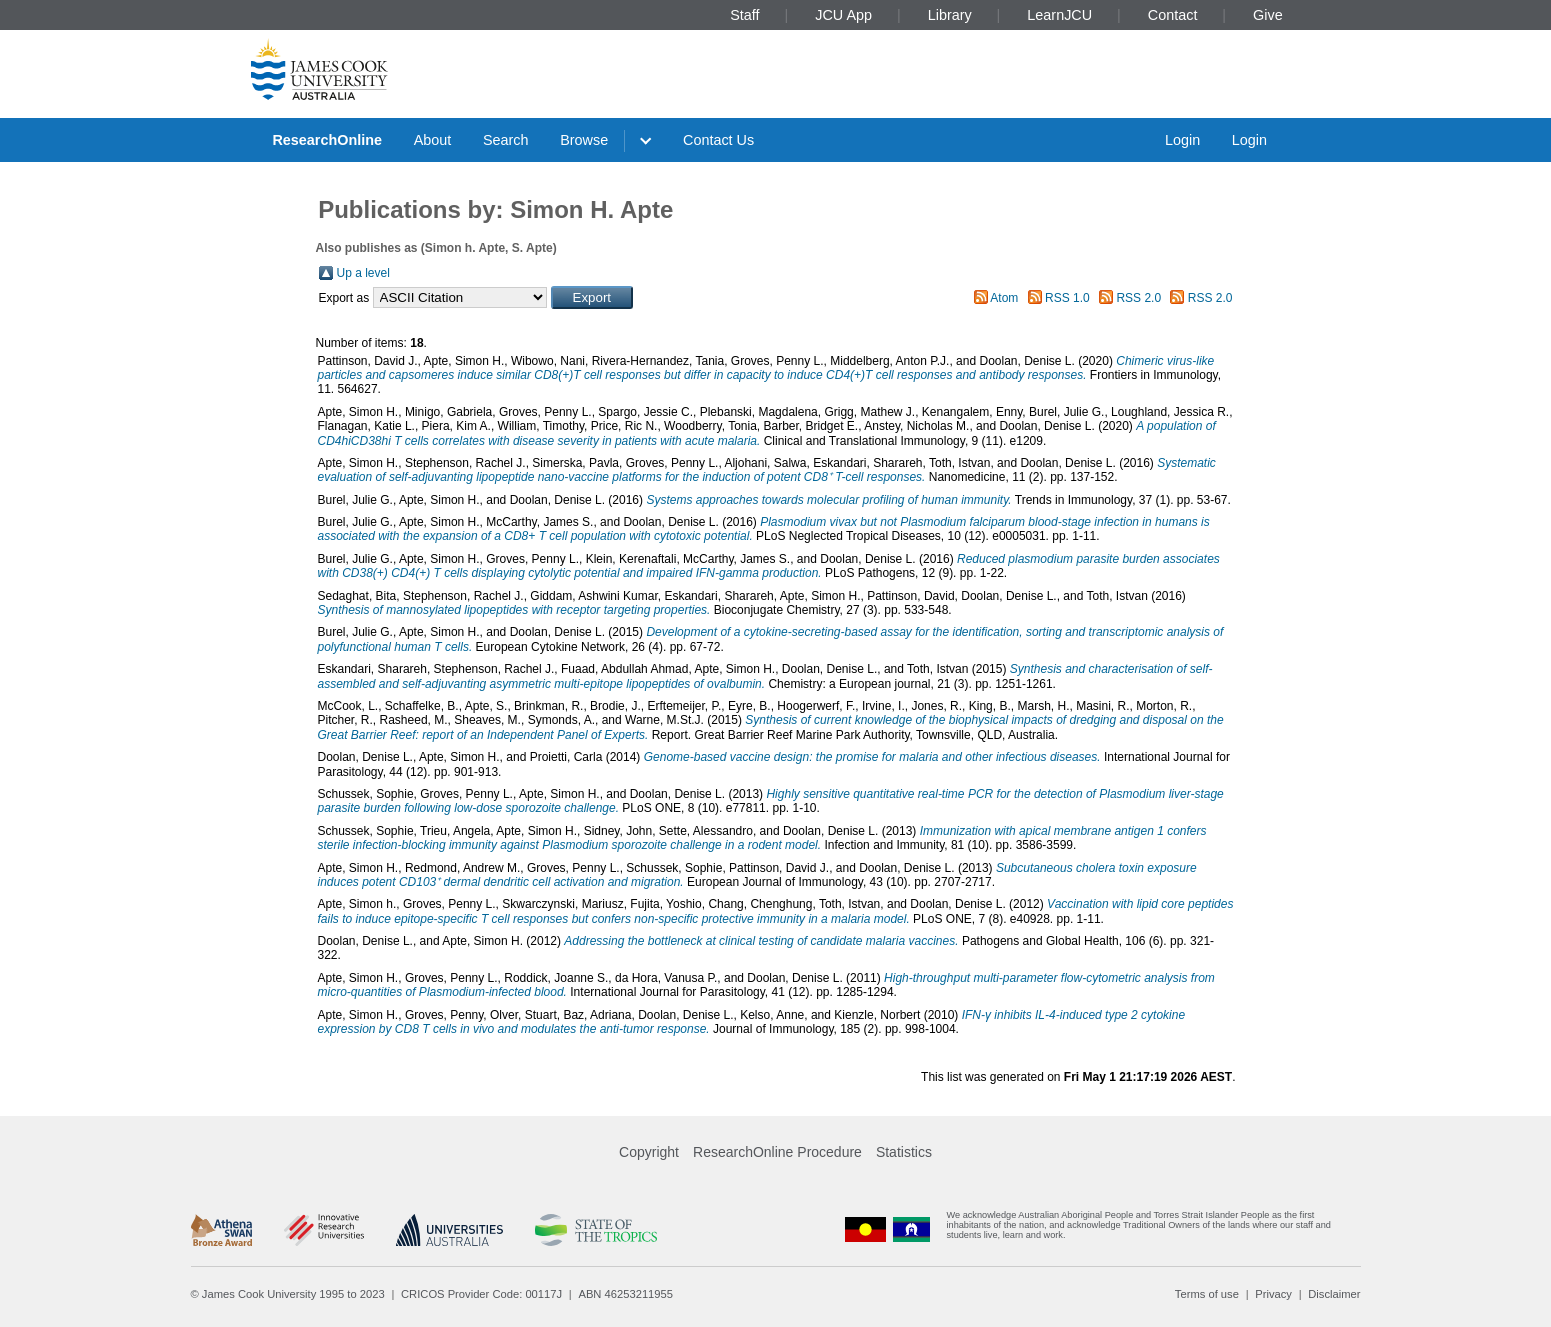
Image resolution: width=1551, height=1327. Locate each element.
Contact (1173, 15)
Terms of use (1207, 1294)
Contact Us (718, 140)
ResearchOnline (327, 140)
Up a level (363, 273)
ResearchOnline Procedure (777, 1152)
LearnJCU (1059, 15)
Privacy (1273, 1294)
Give (1268, 15)
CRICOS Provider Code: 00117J (481, 1294)
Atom (1004, 298)
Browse (584, 140)
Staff (744, 15)
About (433, 140)
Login (1182, 140)
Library (950, 15)
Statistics (904, 1152)
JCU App (843, 15)
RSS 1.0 (1067, 298)
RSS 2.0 (1138, 298)
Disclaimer (1334, 1294)
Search (506, 140)
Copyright (649, 1152)
